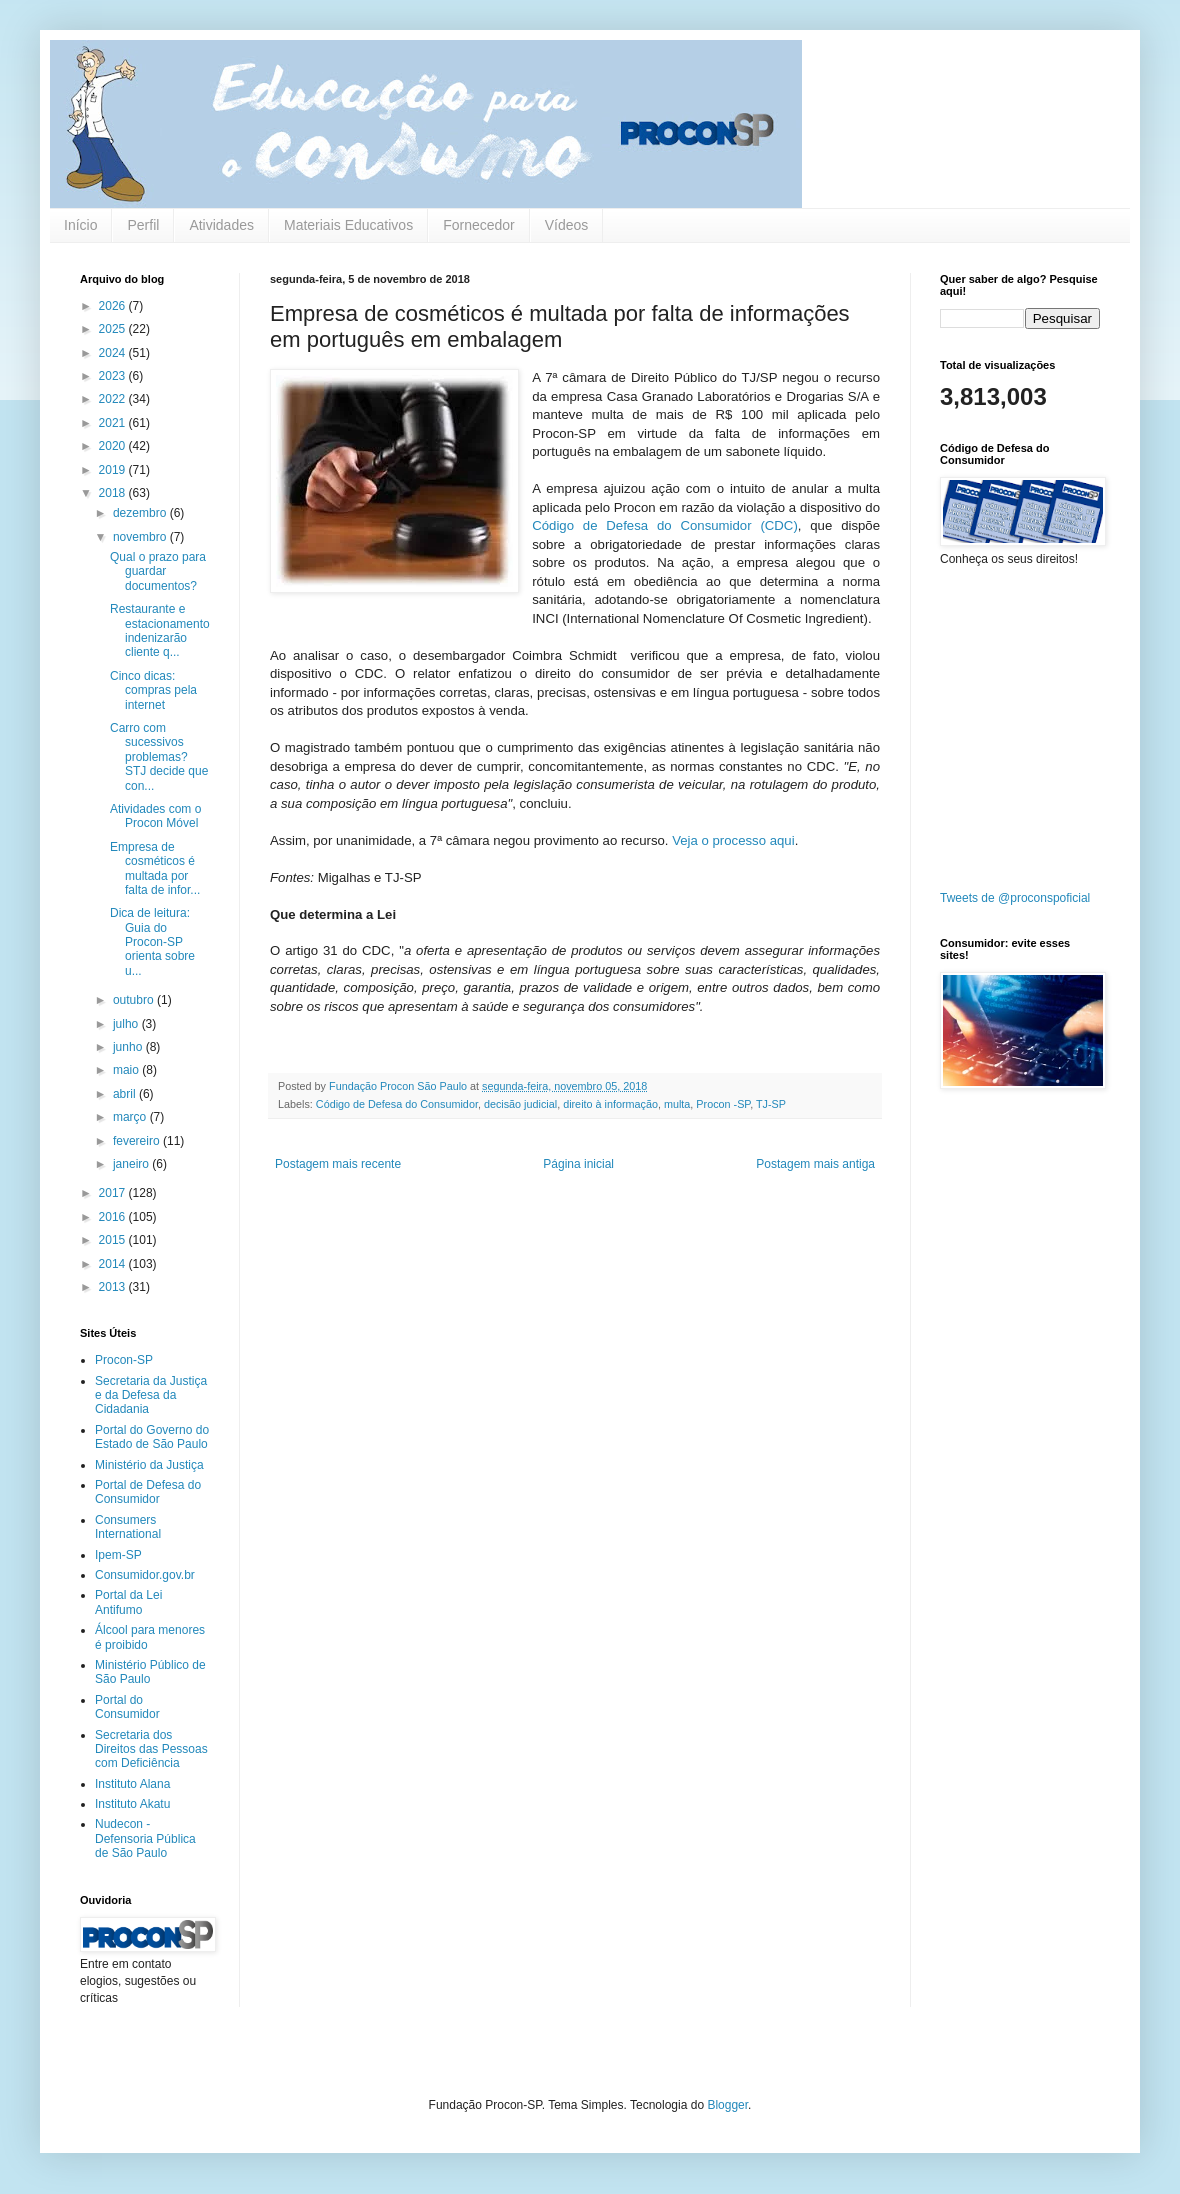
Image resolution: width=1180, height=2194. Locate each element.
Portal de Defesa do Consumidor (148, 1492)
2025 (114, 329)
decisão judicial (520, 1104)
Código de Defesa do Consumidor (397, 1104)
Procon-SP (124, 1360)
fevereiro (138, 1141)
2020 (114, 446)
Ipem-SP (118, 1555)
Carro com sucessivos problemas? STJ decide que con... (159, 757)
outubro (135, 1000)
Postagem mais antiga (815, 1164)
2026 (114, 306)
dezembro (141, 513)
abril (126, 1094)
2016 (114, 1217)
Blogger (727, 2105)
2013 (114, 1287)
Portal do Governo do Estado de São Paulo (152, 1437)
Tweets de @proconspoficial (1015, 898)
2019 (114, 470)
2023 (114, 376)
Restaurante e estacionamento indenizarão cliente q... (160, 630)
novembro (141, 537)
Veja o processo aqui (733, 840)
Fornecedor (479, 225)
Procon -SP (723, 1104)
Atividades (221, 225)
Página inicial (578, 1164)
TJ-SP (771, 1104)
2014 (114, 1264)
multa (677, 1104)
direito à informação (610, 1104)
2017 (114, 1193)
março (131, 1117)
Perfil (143, 225)
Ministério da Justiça (149, 1465)
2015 (114, 1240)
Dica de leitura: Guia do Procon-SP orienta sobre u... (152, 942)
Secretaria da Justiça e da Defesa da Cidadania (151, 1395)
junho (129, 1047)
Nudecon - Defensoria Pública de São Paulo (145, 1838)
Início (80, 225)
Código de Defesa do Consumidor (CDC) (665, 525)
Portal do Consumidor (127, 1707)
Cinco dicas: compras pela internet (153, 690)
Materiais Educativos (348, 225)
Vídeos (567, 225)
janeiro (132, 1164)
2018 (114, 493)
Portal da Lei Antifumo (128, 1602)
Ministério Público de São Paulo (150, 1672)
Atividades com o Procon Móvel (155, 816)
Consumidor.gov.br (145, 1575)
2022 (114, 399)
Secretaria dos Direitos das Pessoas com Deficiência (151, 1749)
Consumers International (128, 1527)
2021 (114, 423)
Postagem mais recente (338, 1164)
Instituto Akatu (132, 1804)
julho (127, 1024)
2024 (114, 353)
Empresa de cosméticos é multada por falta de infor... (155, 868)
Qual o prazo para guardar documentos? (158, 571)
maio (127, 1070)
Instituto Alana (132, 1784)
